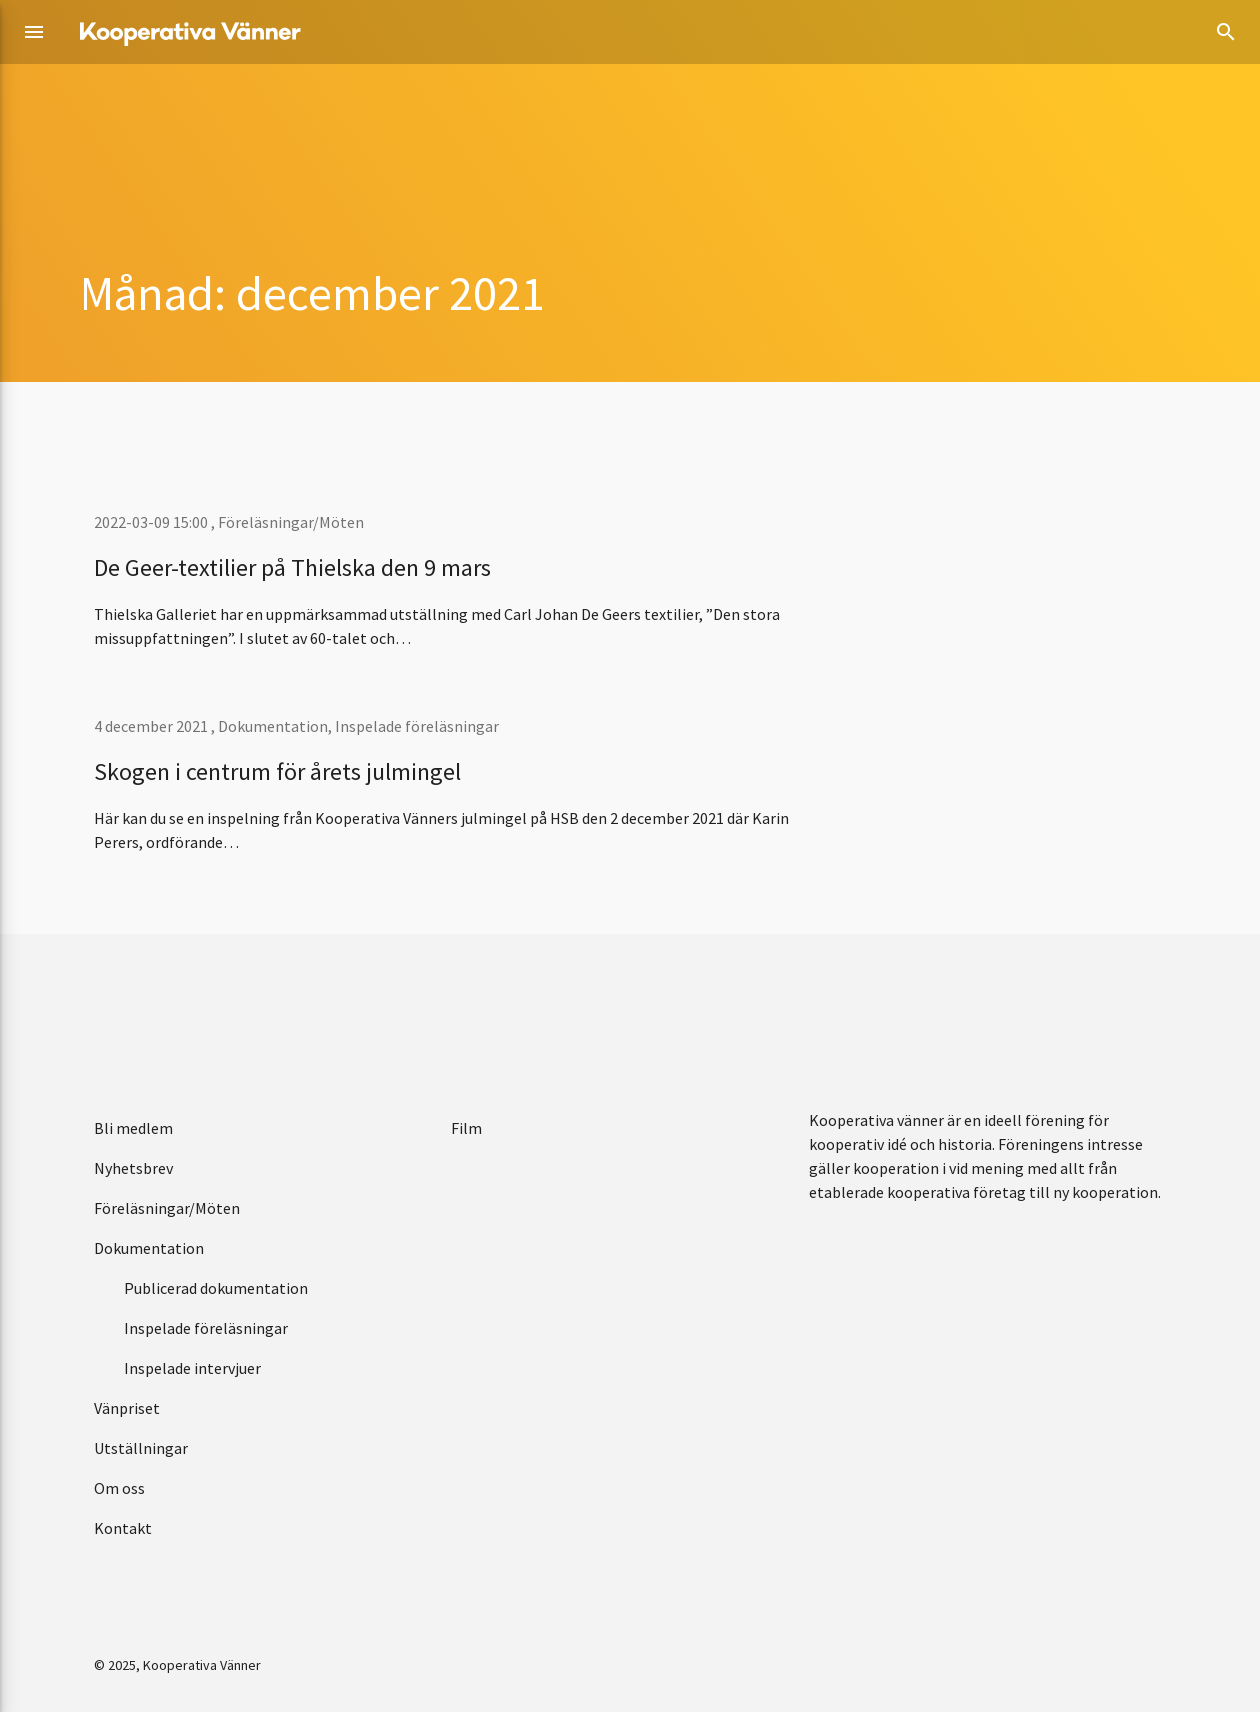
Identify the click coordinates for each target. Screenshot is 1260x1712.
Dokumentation (273, 726)
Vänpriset (127, 1408)
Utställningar (141, 1448)
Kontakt (123, 1528)
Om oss (119, 1488)
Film (466, 1128)
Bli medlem (133, 1128)
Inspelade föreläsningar (417, 726)
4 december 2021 (152, 726)
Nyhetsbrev (133, 1168)
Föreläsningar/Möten (291, 522)
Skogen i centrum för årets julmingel (277, 771)
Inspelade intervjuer (192, 1368)
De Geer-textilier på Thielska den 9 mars (292, 567)
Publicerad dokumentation (216, 1288)
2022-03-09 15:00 (152, 522)
